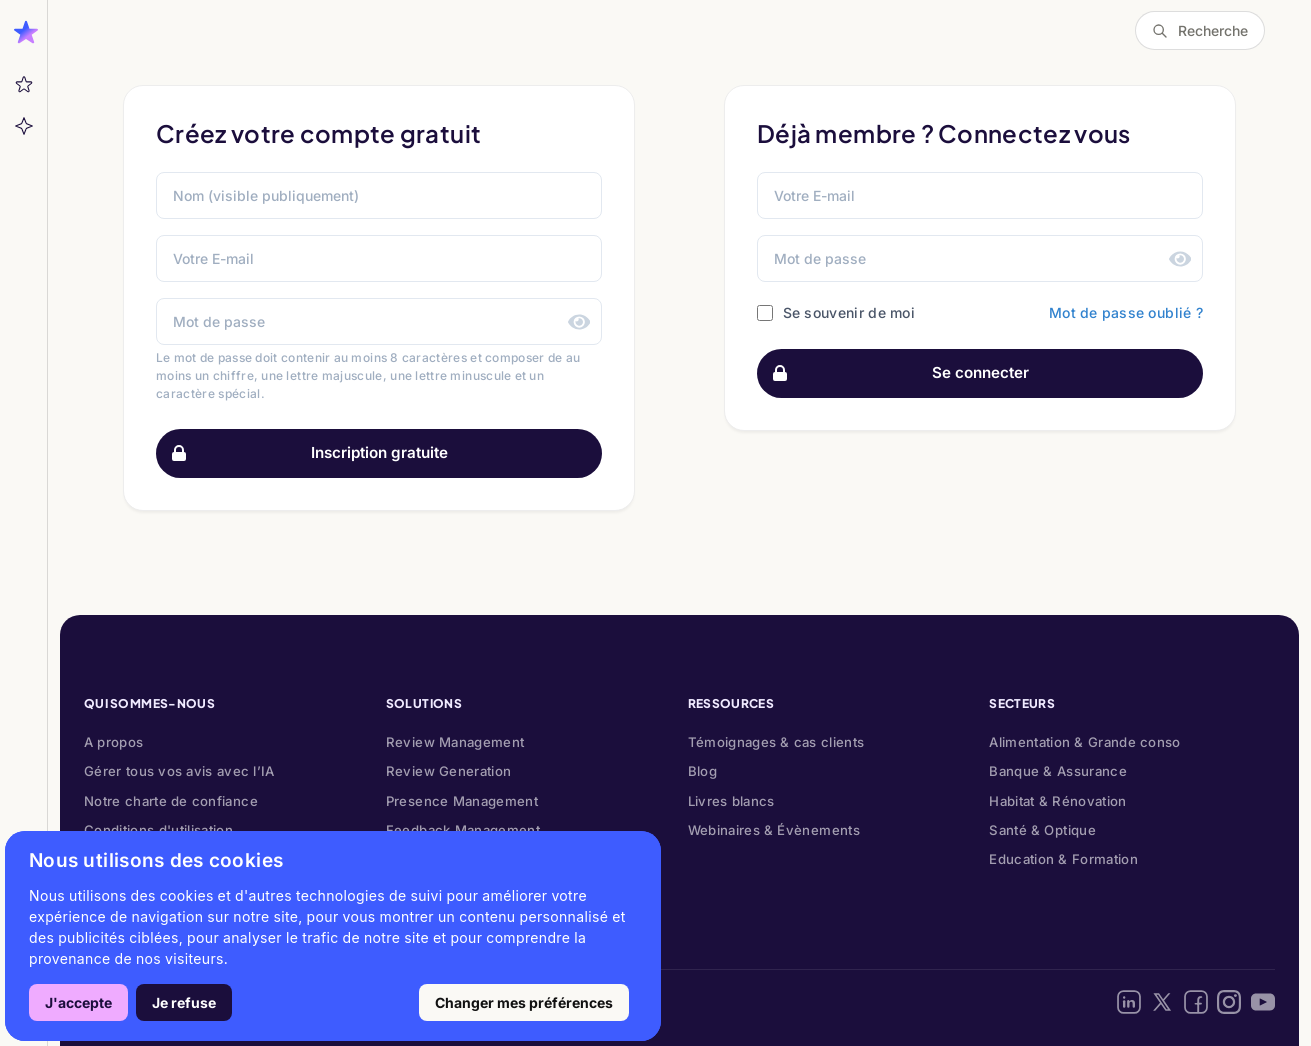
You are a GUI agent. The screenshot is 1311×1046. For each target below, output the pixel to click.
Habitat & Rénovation (1057, 801)
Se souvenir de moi (849, 312)
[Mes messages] (23, 85)
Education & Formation (1063, 859)
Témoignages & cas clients (776, 742)
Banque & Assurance (1058, 771)
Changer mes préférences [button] (524, 1002)
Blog (702, 771)
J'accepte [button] (78, 1002)
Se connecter (893, 373)
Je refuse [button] (184, 1002)
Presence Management (462, 801)
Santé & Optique (1042, 830)
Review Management (455, 742)
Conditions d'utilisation (158, 830)
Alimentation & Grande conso (1085, 742)
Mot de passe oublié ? (1126, 312)
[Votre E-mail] (379, 258)
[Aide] (23, 126)
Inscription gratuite (302, 453)
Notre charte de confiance (171, 801)
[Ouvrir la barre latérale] (24, 30)
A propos (114, 742)
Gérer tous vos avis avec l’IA (179, 771)
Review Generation (449, 771)
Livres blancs (731, 801)
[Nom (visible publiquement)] (379, 195)
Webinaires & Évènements (774, 830)
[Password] (980, 258)
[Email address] (980, 195)
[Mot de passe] (379, 321)
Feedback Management (463, 830)
